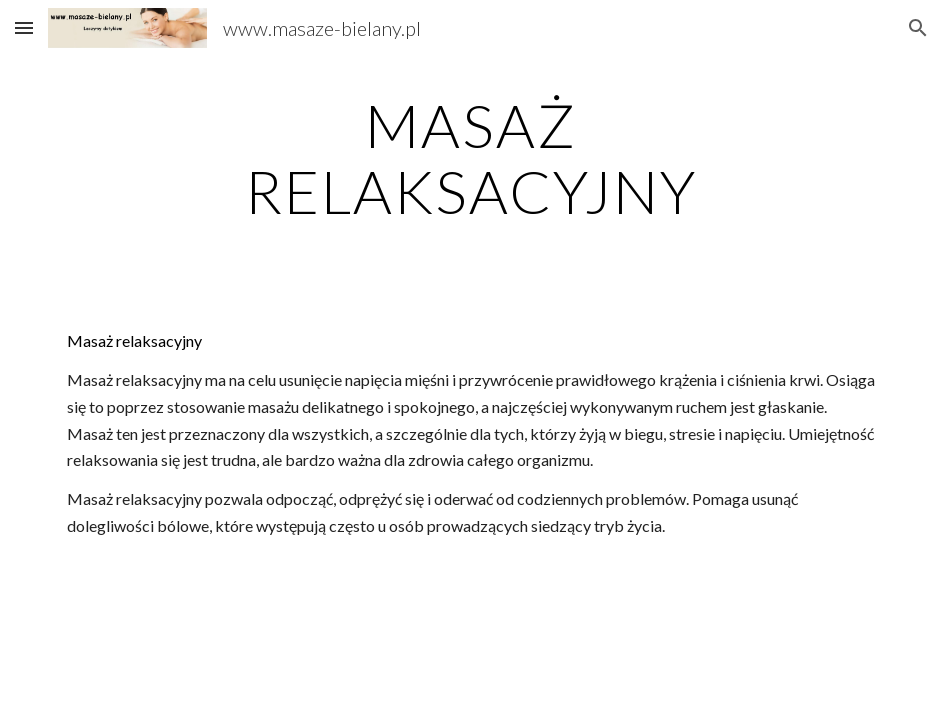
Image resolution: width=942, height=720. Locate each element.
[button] (24, 27)
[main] (471, 158)
